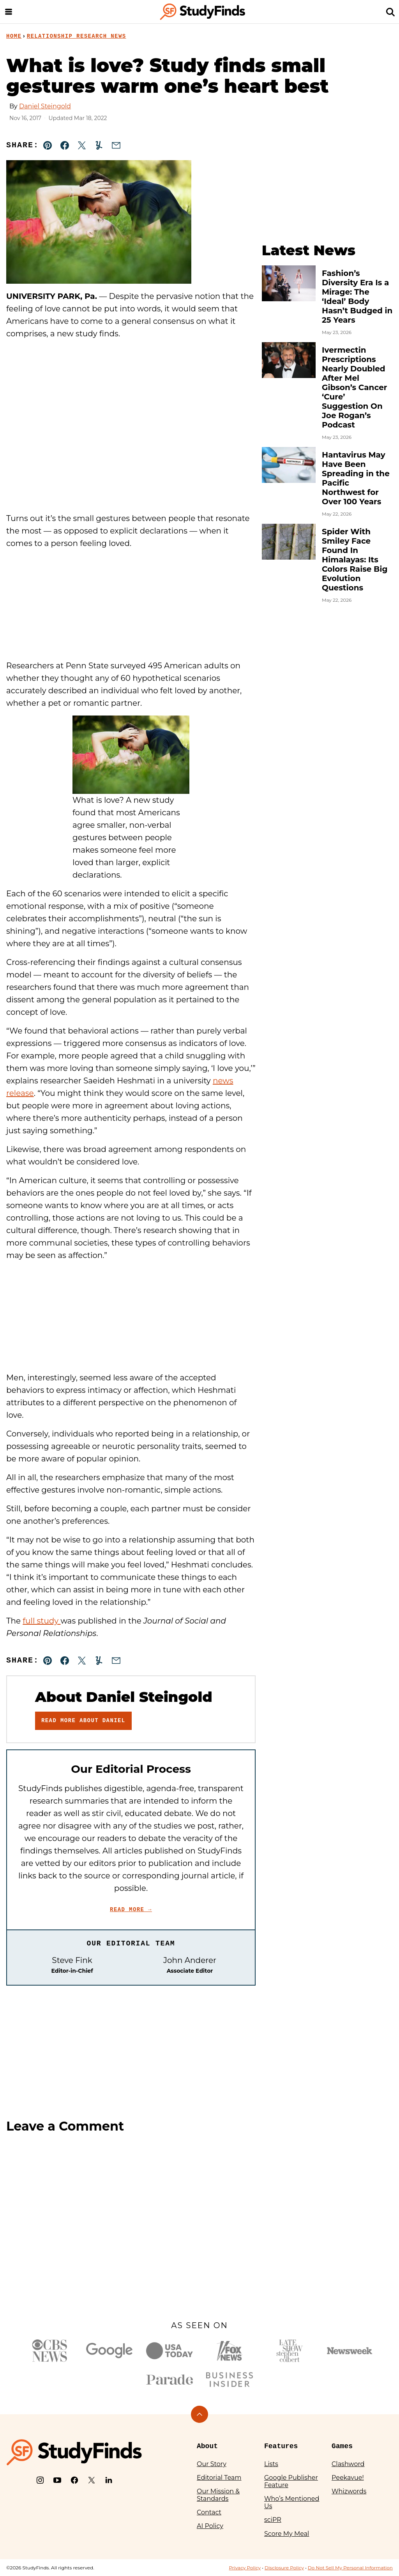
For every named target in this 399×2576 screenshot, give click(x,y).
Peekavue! (348, 2477)
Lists (271, 2464)
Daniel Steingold (45, 106)
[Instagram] (40, 2480)
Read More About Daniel (83, 1720)
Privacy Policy (245, 2568)
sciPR (272, 2519)
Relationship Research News (76, 36)
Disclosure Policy (284, 2568)
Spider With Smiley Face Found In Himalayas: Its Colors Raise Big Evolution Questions (354, 559)
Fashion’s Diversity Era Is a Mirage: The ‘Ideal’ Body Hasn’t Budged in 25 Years (357, 297)
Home (13, 36)
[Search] (390, 11)
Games (342, 2446)
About (207, 2446)
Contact (209, 2512)
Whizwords (349, 2491)
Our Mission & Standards (218, 2495)
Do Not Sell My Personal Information (350, 2568)
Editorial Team (219, 2477)
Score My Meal (286, 2533)
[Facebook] (74, 2480)
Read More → (131, 1909)
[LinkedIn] (108, 2480)
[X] (91, 2480)
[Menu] (8, 11)
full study (41, 1620)
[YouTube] (57, 2480)
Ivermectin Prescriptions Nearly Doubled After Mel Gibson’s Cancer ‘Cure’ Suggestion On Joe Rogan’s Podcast (354, 387)
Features (281, 2446)
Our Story (211, 2464)
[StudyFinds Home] (202, 12)
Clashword (348, 2464)
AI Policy (210, 2526)
